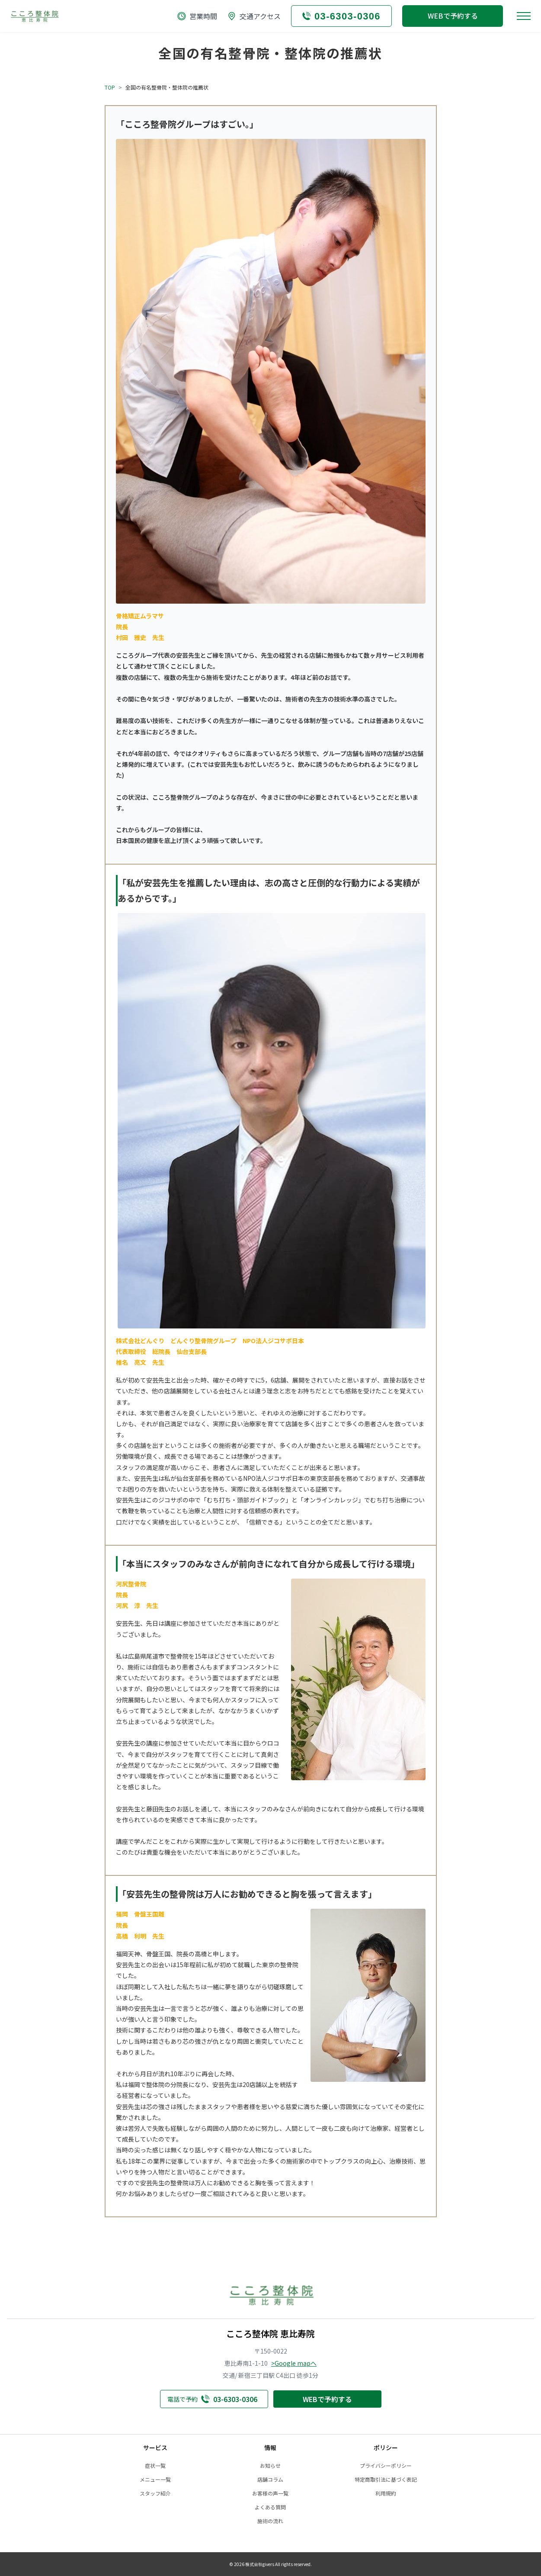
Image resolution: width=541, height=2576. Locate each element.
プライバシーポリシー (386, 2465)
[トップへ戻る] (34, 16)
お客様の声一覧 (270, 2493)
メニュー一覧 (155, 2479)
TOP (110, 87)
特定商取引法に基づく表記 (386, 2479)
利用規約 (385, 2493)
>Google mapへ (294, 2363)
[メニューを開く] (523, 16)
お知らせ (270, 2465)
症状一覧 (155, 2465)
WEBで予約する (453, 15)
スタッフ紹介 (155, 2493)
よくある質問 (270, 2507)
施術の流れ (270, 2521)
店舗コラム (270, 2479)
